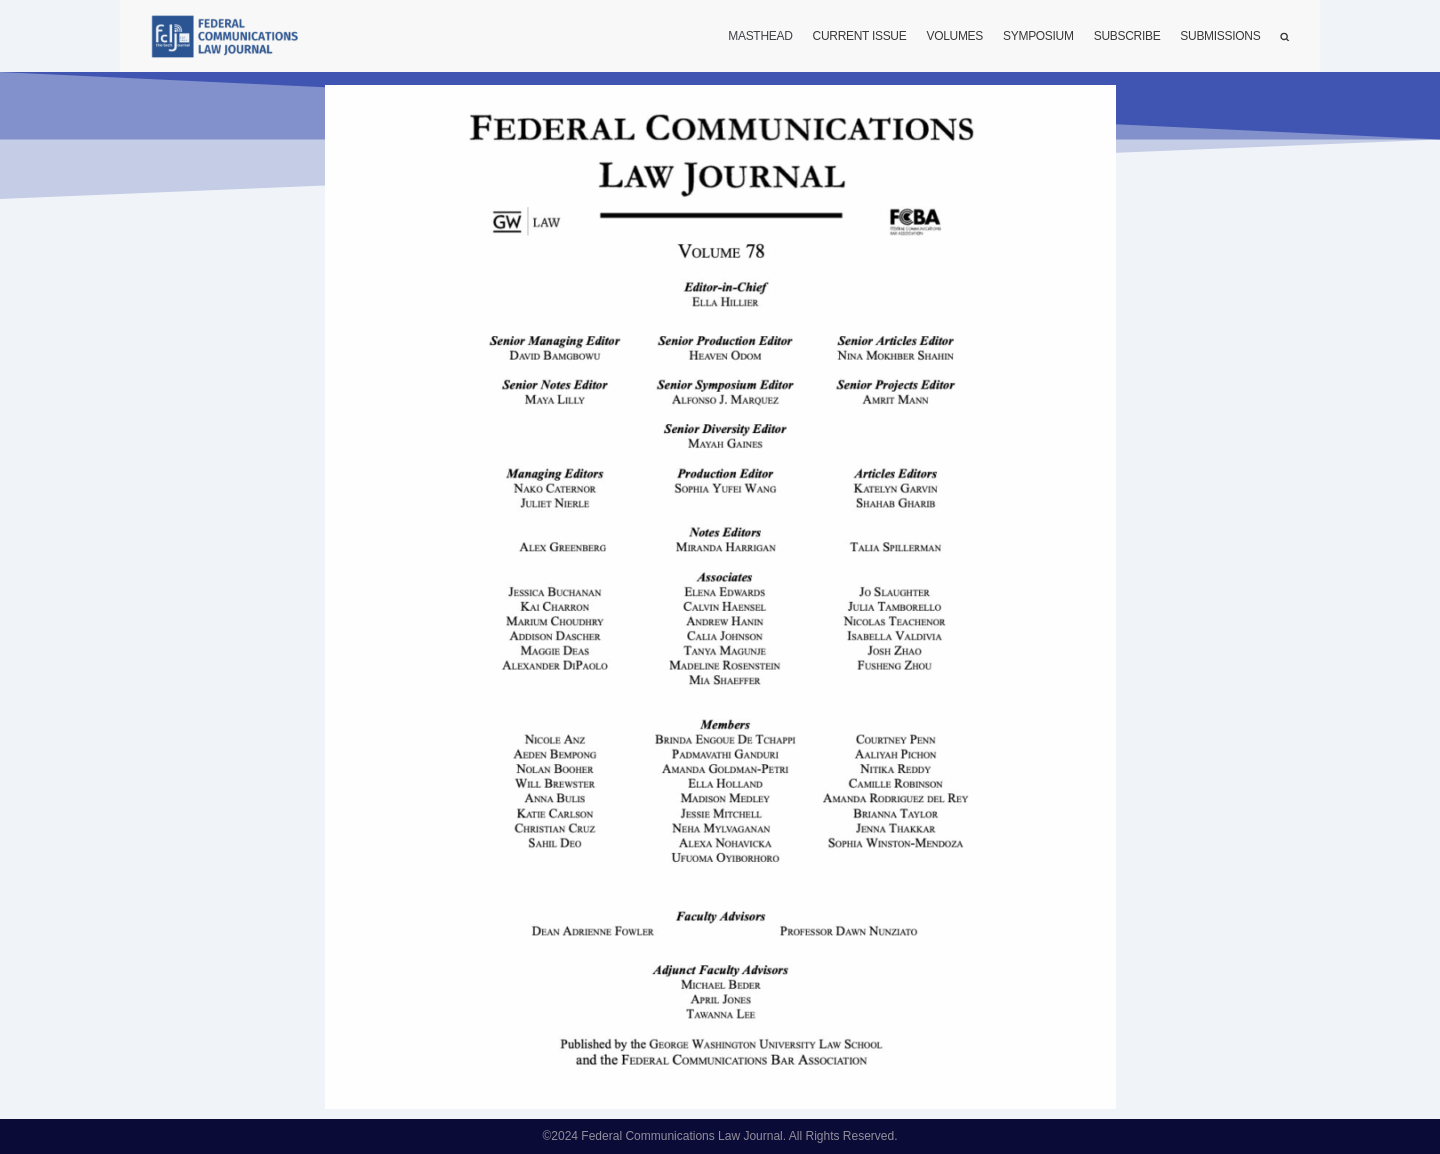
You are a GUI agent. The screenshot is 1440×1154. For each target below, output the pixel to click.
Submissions (1220, 36)
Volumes (954, 36)
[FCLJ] (230, 36)
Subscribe (1127, 36)
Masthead (760, 36)
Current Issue (860, 36)
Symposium (1038, 36)
